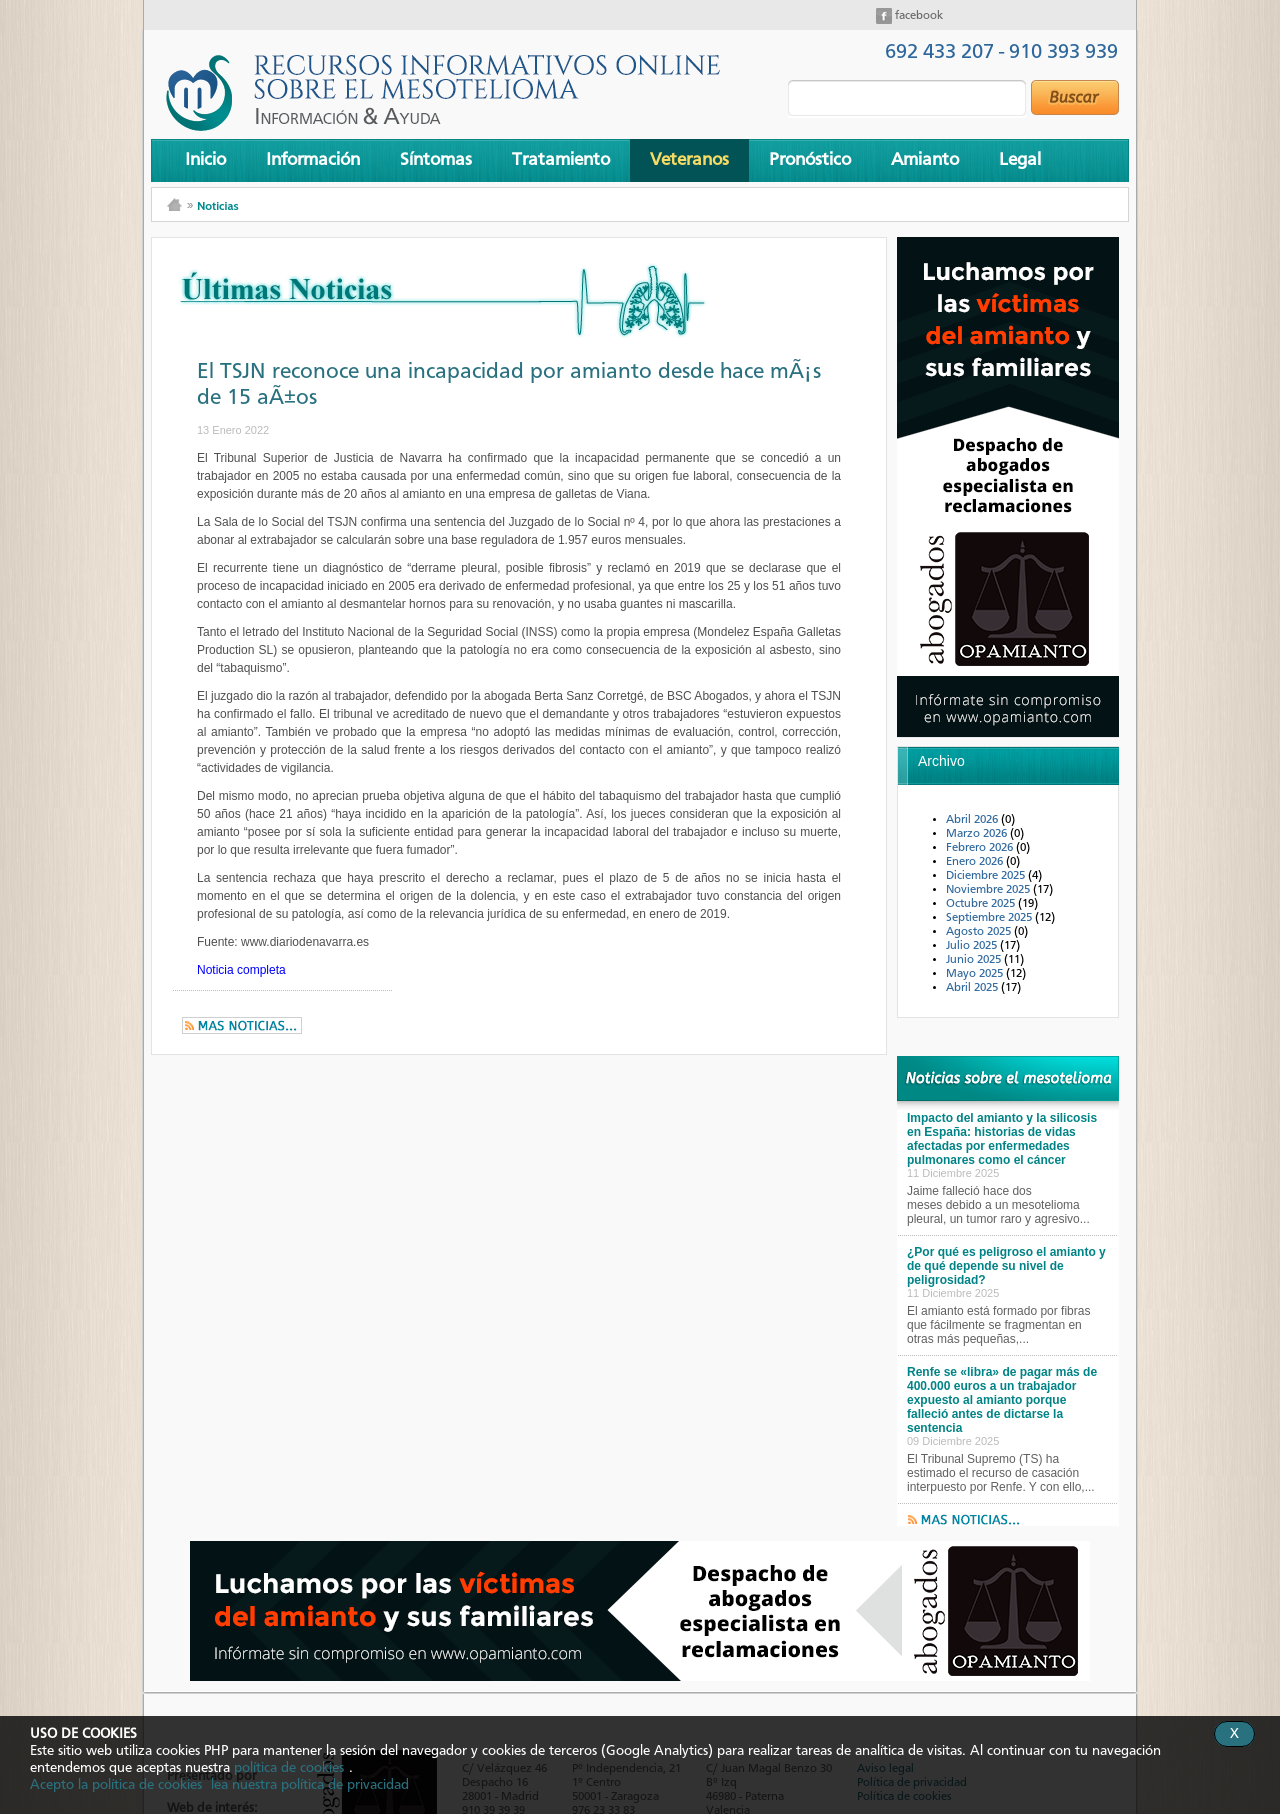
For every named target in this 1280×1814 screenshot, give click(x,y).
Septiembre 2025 (990, 918)
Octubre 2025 (982, 904)
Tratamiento (561, 160)
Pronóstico (810, 160)
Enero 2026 (976, 862)
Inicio (205, 160)
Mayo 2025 (976, 974)
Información (313, 160)
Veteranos (689, 160)
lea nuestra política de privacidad (310, 1785)
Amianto (925, 160)
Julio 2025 (973, 946)
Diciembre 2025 (987, 876)
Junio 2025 (975, 960)
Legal (1020, 160)
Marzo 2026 (978, 834)
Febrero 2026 (981, 848)
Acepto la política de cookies (116, 1785)
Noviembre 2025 (989, 890)
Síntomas (436, 160)
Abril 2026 (973, 820)
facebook (917, 16)
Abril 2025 (973, 988)
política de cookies (289, 1768)
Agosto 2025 (980, 932)
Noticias (217, 205)
